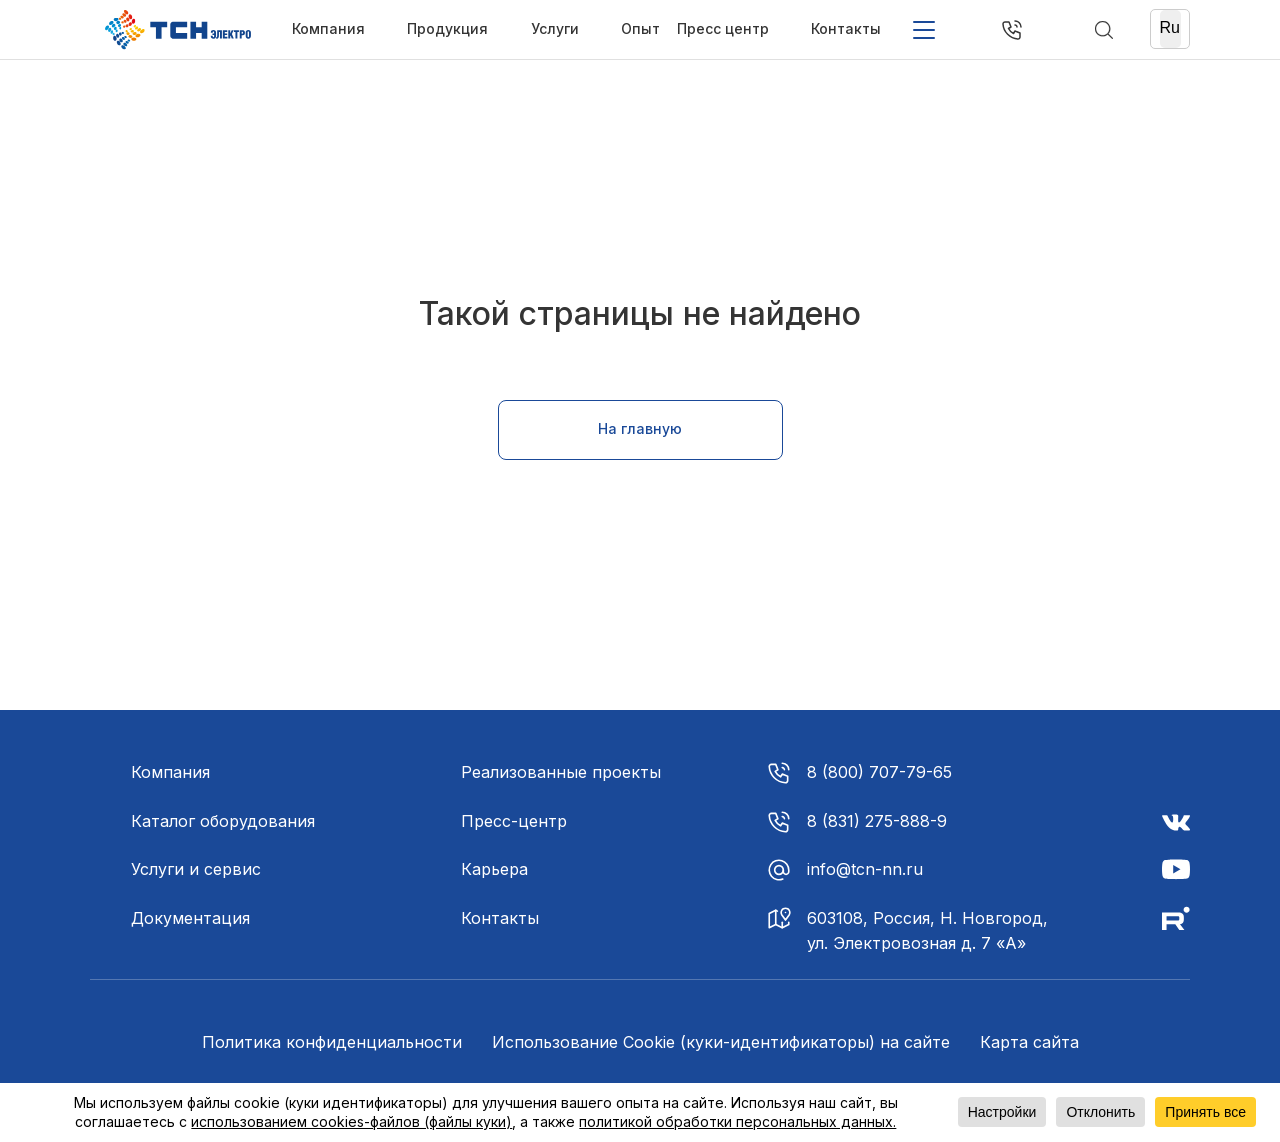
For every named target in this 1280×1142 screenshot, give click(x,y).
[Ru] (1170, 29)
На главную (640, 428)
